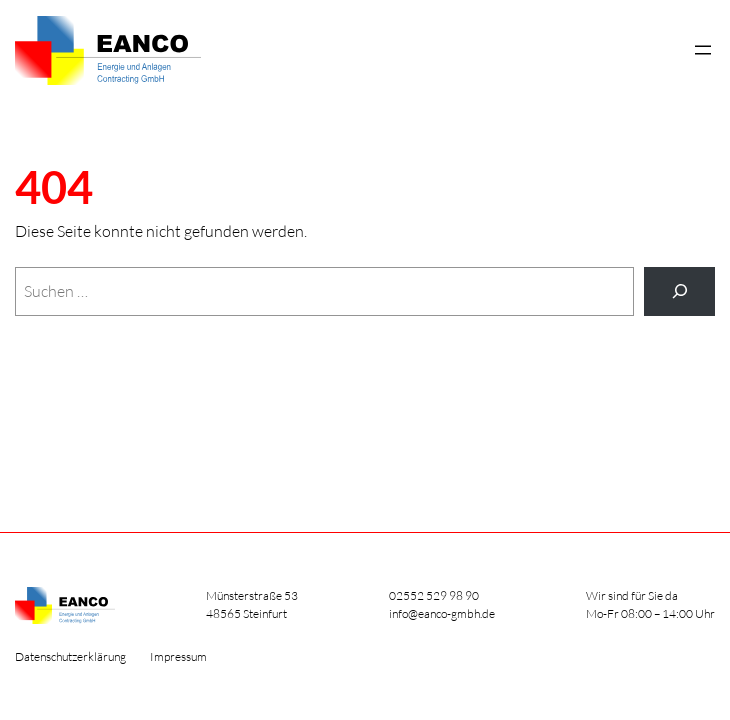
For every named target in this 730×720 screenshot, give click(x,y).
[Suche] (679, 291)
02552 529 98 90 (434, 595)
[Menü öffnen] (703, 50)
